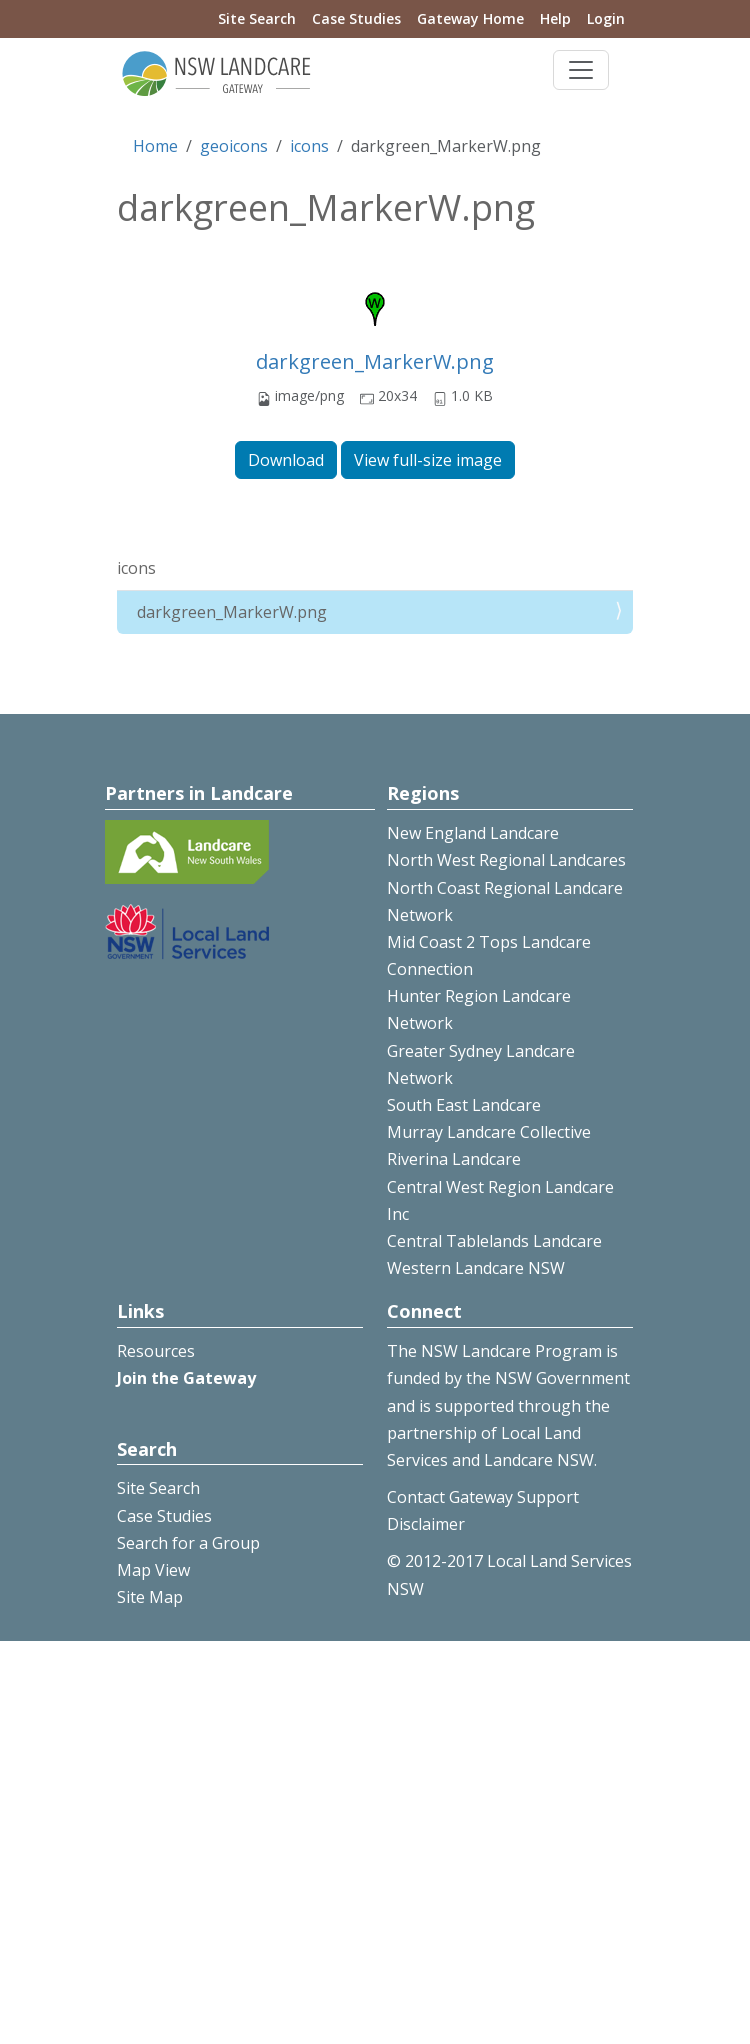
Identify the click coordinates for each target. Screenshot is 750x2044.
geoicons (234, 146)
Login (606, 18)
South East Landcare (464, 1105)
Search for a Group (188, 1543)
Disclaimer (426, 1524)
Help (555, 18)
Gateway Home (470, 18)
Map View (153, 1570)
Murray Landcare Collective (489, 1132)
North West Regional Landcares (506, 860)
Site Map (150, 1597)
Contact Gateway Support (483, 1497)
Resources (156, 1351)
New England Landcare (473, 833)
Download (286, 460)
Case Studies (356, 18)
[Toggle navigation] (581, 70)
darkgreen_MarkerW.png (375, 361)
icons (309, 146)
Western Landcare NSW (476, 1268)
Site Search (257, 18)
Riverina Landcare (454, 1159)
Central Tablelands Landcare (494, 1241)
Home (155, 146)
